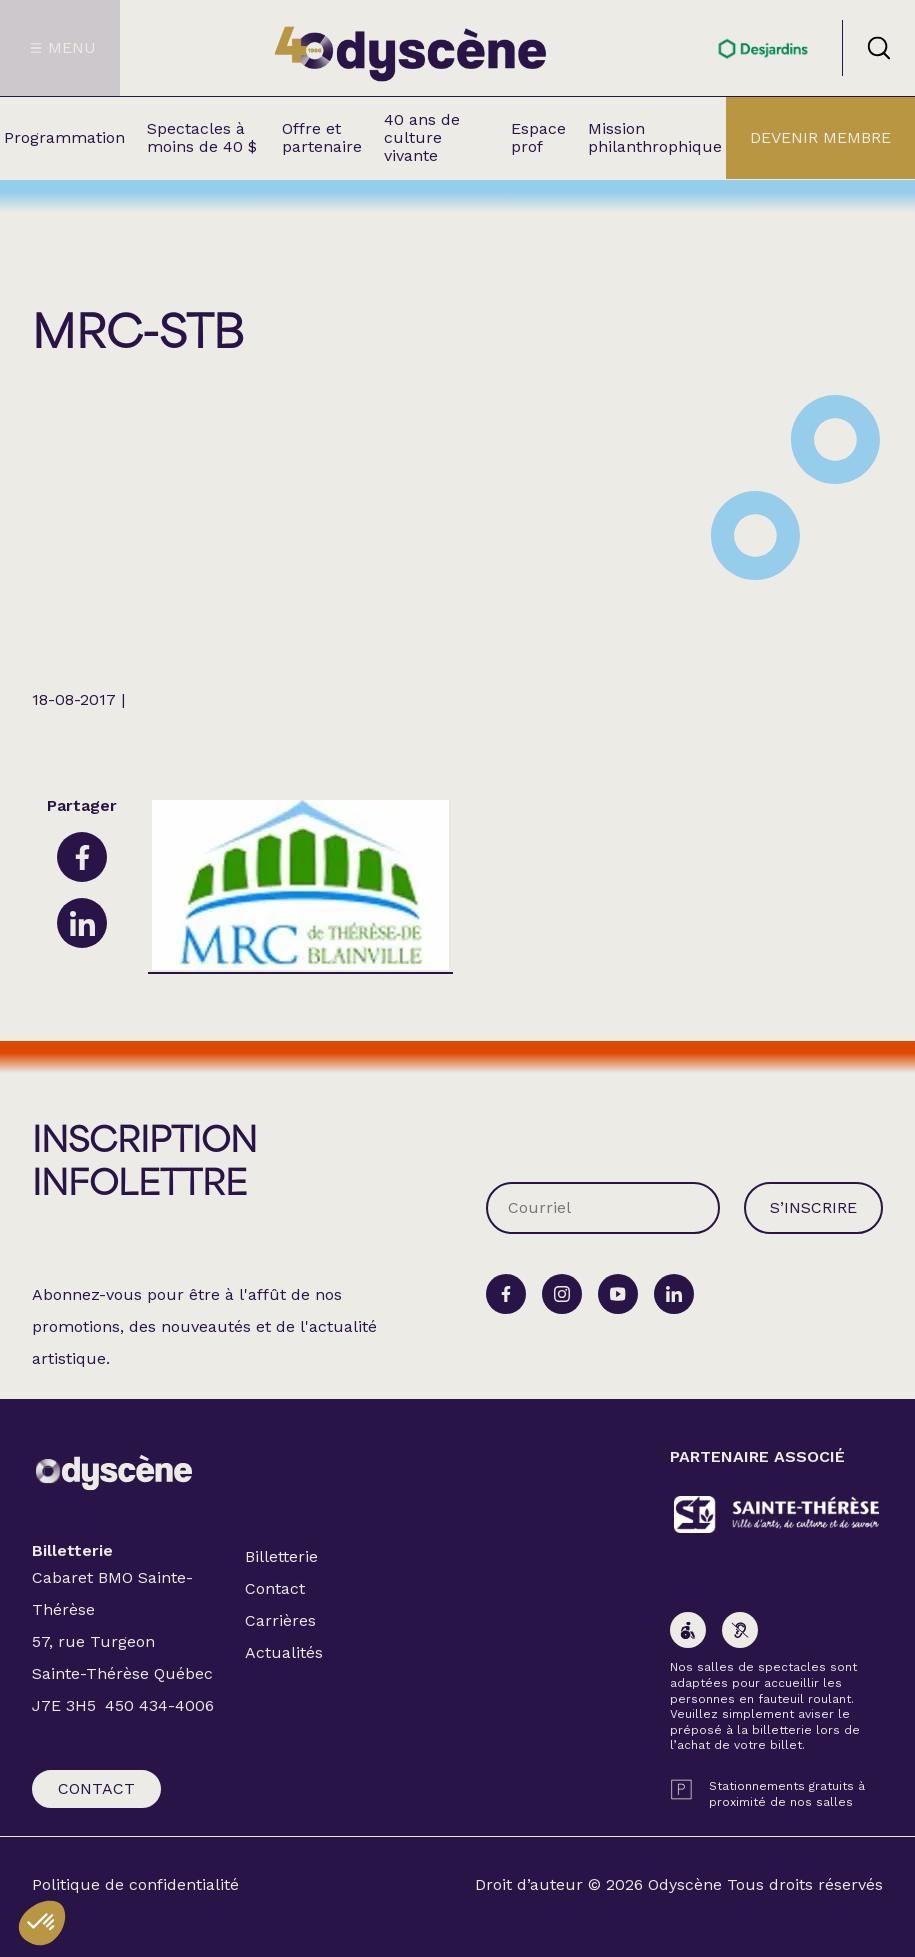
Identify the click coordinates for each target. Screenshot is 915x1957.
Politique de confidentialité (135, 1885)
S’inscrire (813, 1207)
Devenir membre (820, 137)
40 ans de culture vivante (422, 138)
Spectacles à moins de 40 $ (202, 137)
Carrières (280, 1620)
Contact (96, 1788)
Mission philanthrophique (655, 137)
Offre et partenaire (322, 137)
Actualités (284, 1652)
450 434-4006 (159, 1705)
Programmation (64, 137)
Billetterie (281, 1556)
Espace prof (538, 137)
